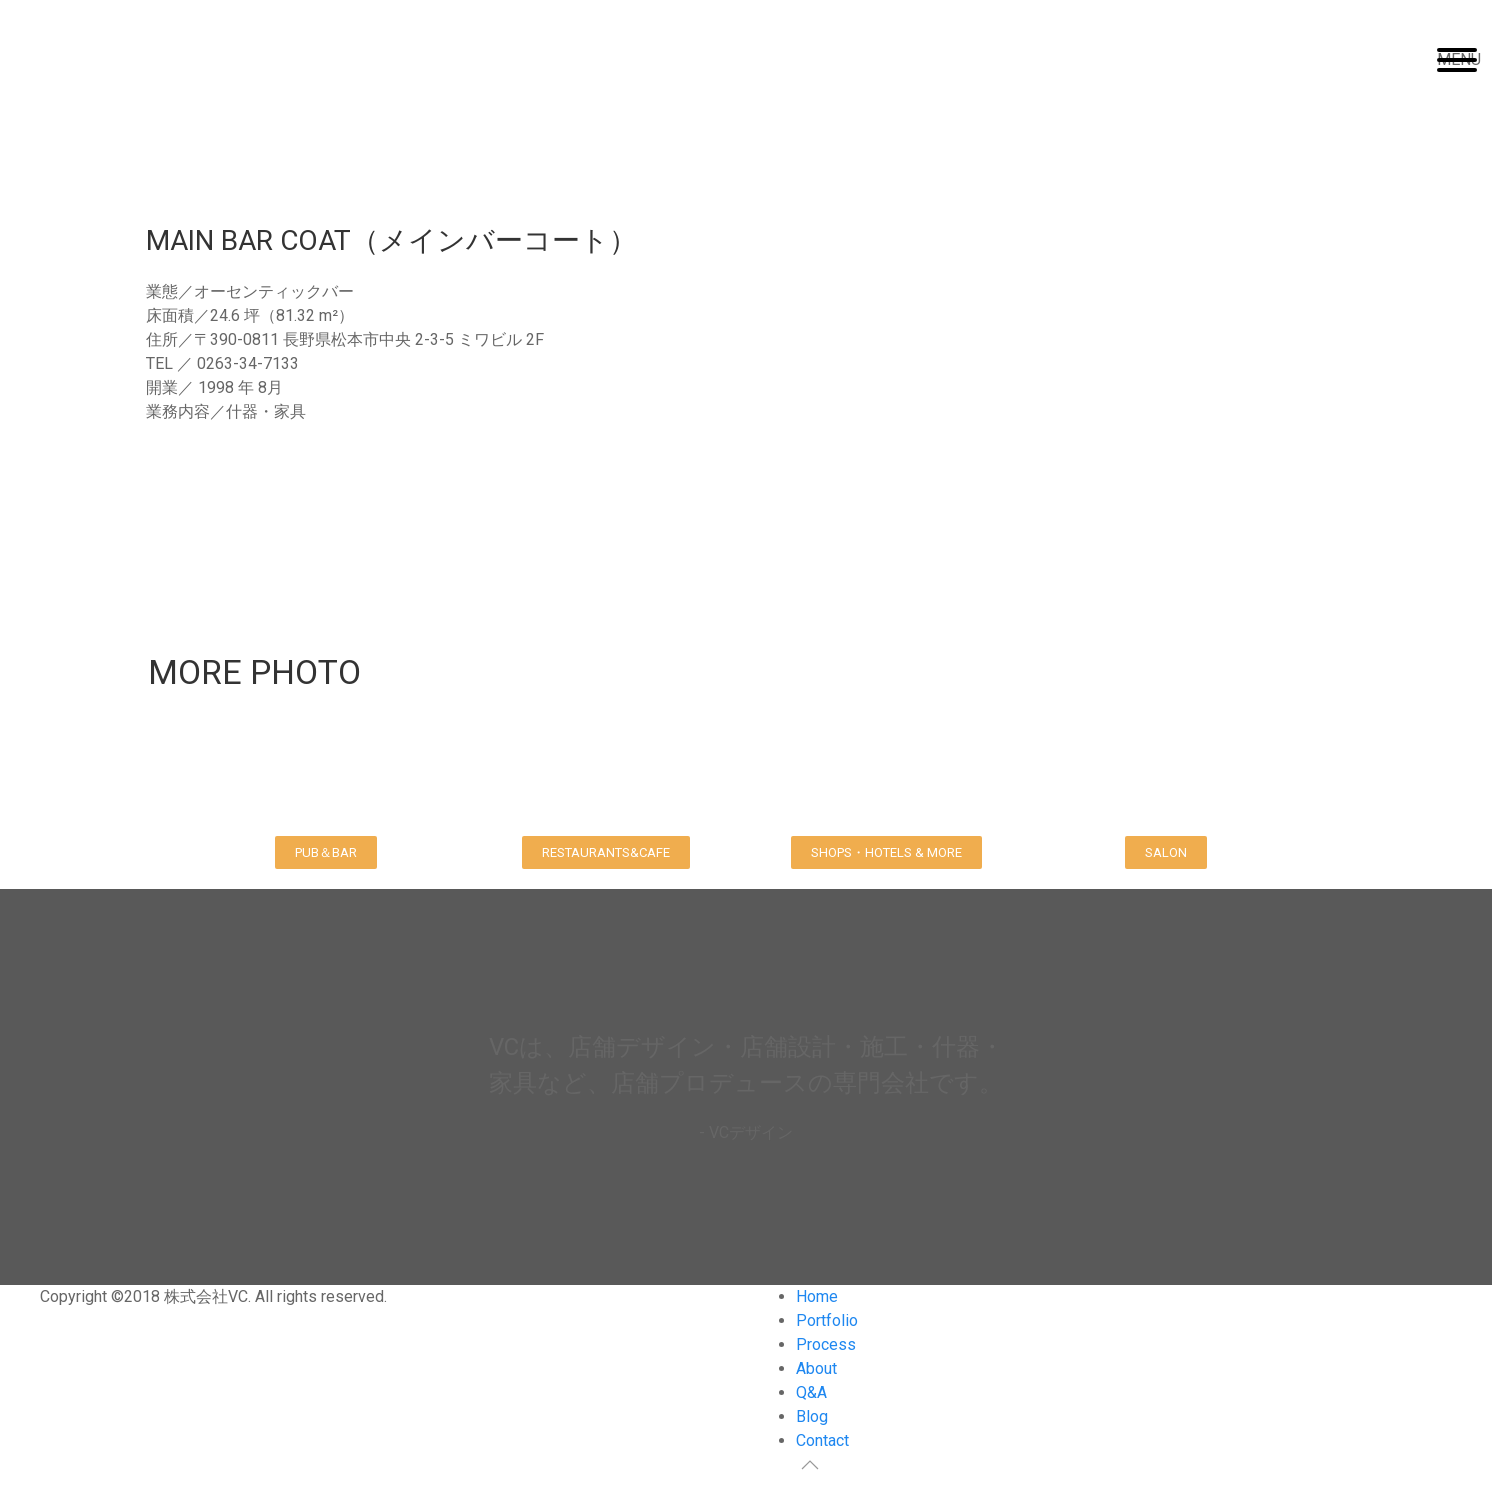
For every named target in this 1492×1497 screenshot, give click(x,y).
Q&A (811, 1392)
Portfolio (827, 1320)
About (816, 1368)
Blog (812, 1416)
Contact (822, 1440)
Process (826, 1344)
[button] (326, 852)
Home (817, 1296)
